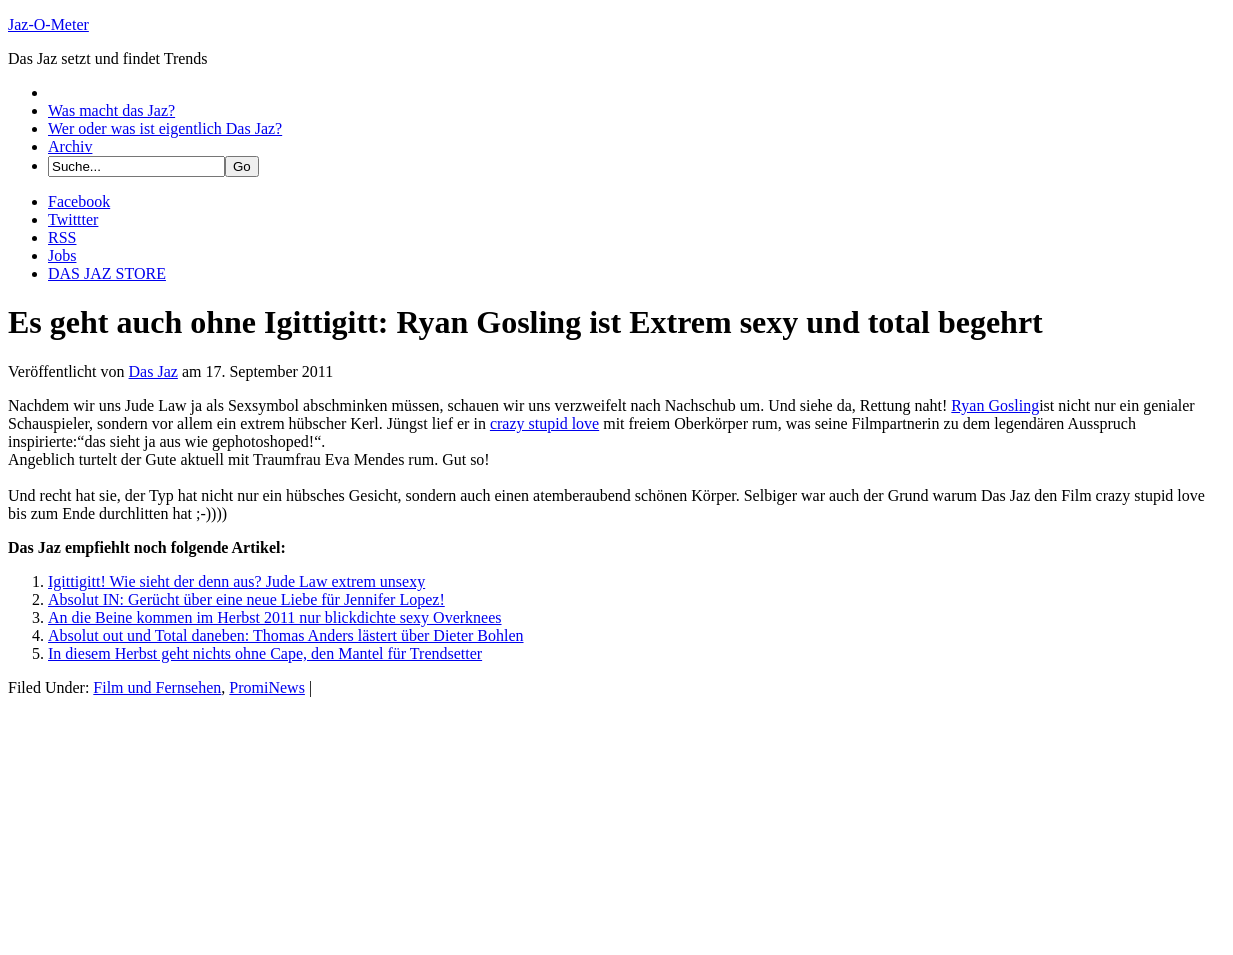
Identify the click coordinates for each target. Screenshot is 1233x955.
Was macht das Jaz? (111, 110)
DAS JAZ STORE (107, 273)
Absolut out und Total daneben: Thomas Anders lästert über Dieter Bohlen (286, 635)
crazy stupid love (544, 423)
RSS (62, 237)
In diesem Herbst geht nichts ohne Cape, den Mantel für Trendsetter (265, 653)
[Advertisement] (158, 822)
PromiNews (267, 687)
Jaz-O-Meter (48, 24)
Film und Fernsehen (157, 687)
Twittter (73, 219)
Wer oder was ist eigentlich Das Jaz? (165, 128)
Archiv (70, 146)
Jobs (62, 255)
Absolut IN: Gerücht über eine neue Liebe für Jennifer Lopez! (246, 599)
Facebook (79, 201)
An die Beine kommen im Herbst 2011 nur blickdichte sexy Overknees (275, 617)
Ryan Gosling (995, 405)
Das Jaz (153, 371)
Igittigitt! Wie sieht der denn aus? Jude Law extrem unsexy (236, 581)
